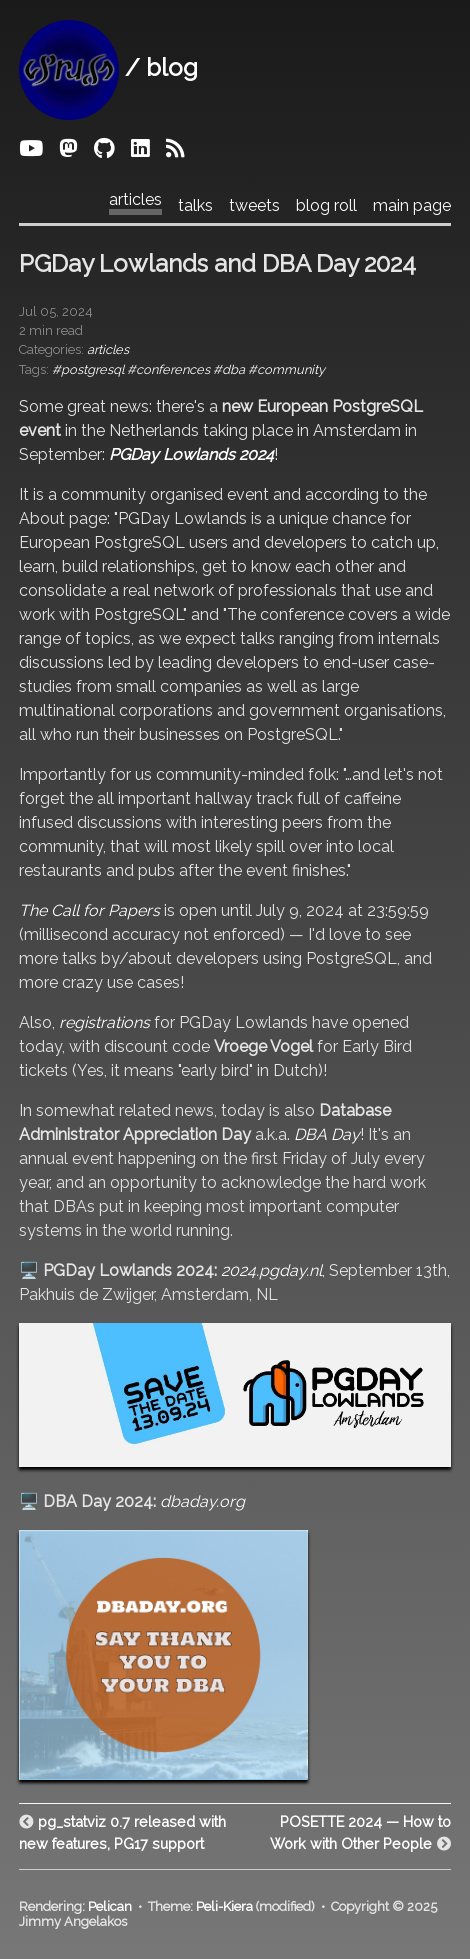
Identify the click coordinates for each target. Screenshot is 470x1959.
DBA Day (327, 1134)
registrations (104, 1022)
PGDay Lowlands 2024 (191, 454)
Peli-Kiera (224, 1906)
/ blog (108, 67)
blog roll (326, 206)
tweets (254, 206)
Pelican (110, 1906)
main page (412, 206)
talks (195, 206)
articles (135, 200)
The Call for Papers (89, 910)
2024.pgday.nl (271, 1270)
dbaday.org (202, 1501)
